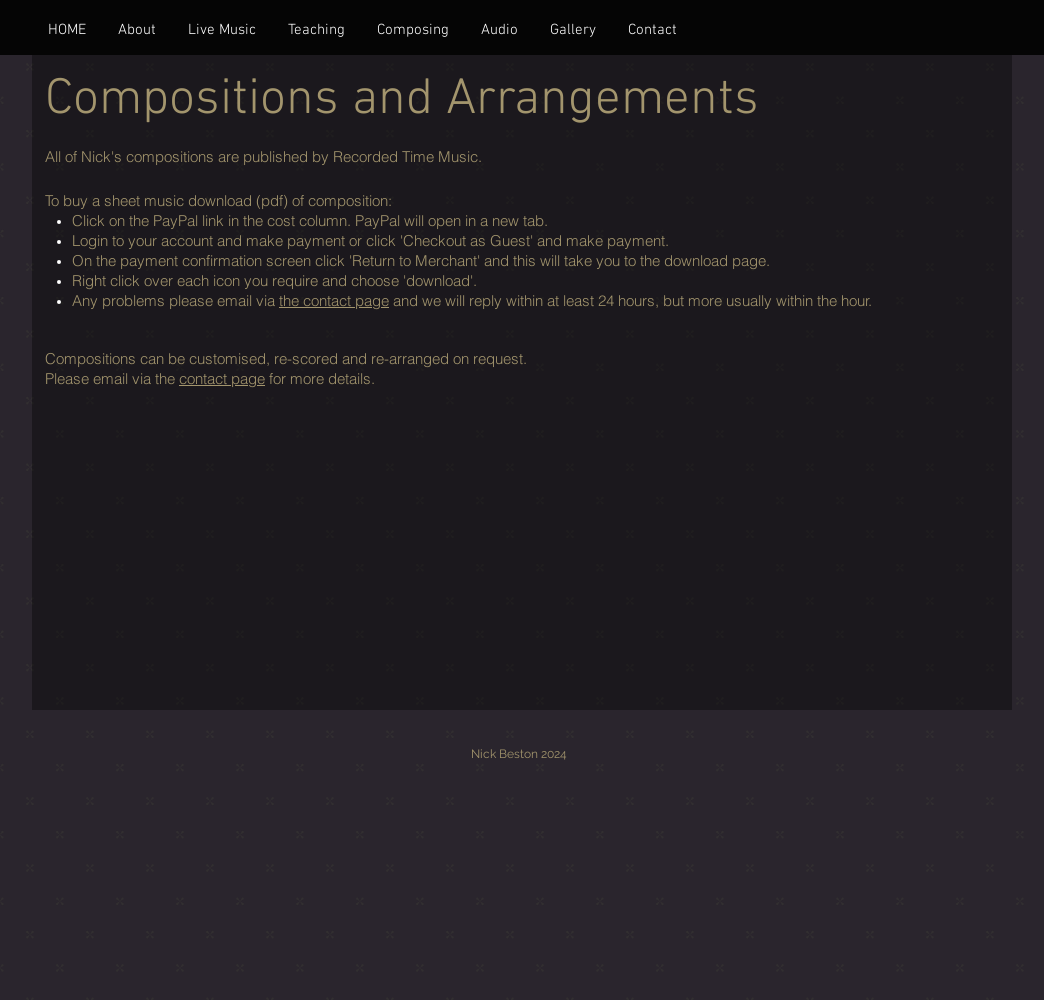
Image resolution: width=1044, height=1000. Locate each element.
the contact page (334, 300)
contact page (222, 378)
